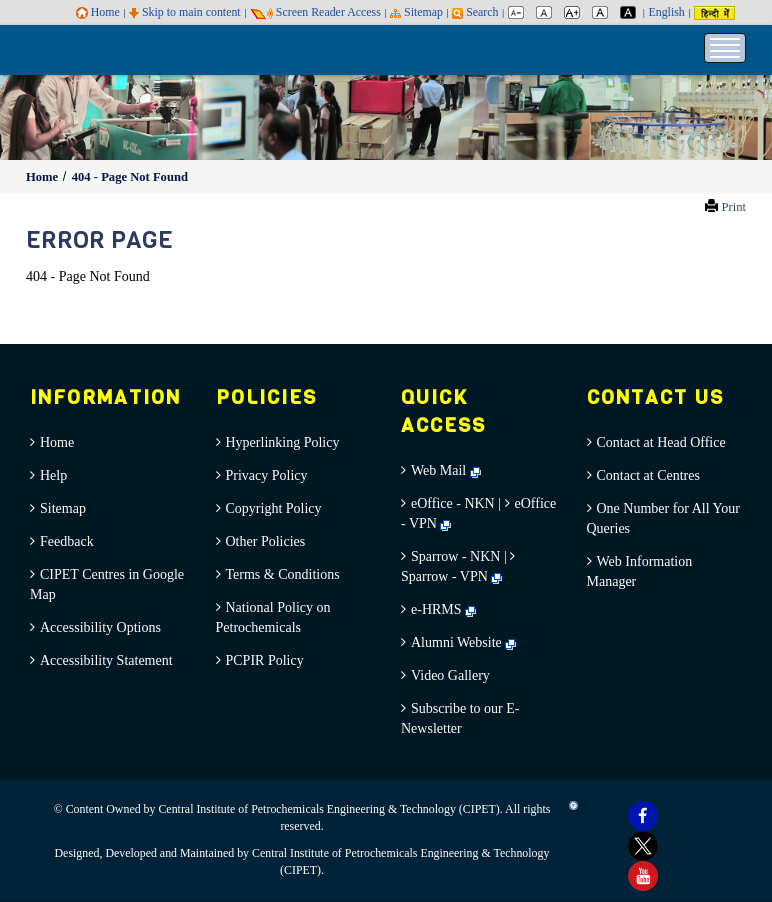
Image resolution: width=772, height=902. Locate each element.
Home (98, 12)
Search (475, 12)
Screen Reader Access (315, 12)
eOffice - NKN (453, 503)
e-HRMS (443, 609)
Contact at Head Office (661, 442)
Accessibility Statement (106, 660)
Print (734, 207)
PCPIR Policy (265, 660)
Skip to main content (185, 12)
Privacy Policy (267, 475)
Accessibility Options (100, 627)
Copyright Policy (274, 508)
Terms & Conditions (283, 574)
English (666, 12)
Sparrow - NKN (455, 556)
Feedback (67, 541)
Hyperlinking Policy (283, 442)
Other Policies (266, 541)
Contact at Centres (648, 475)
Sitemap (416, 12)
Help (53, 475)
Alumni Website (463, 642)
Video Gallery (450, 675)
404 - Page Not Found (130, 177)
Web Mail (446, 470)
